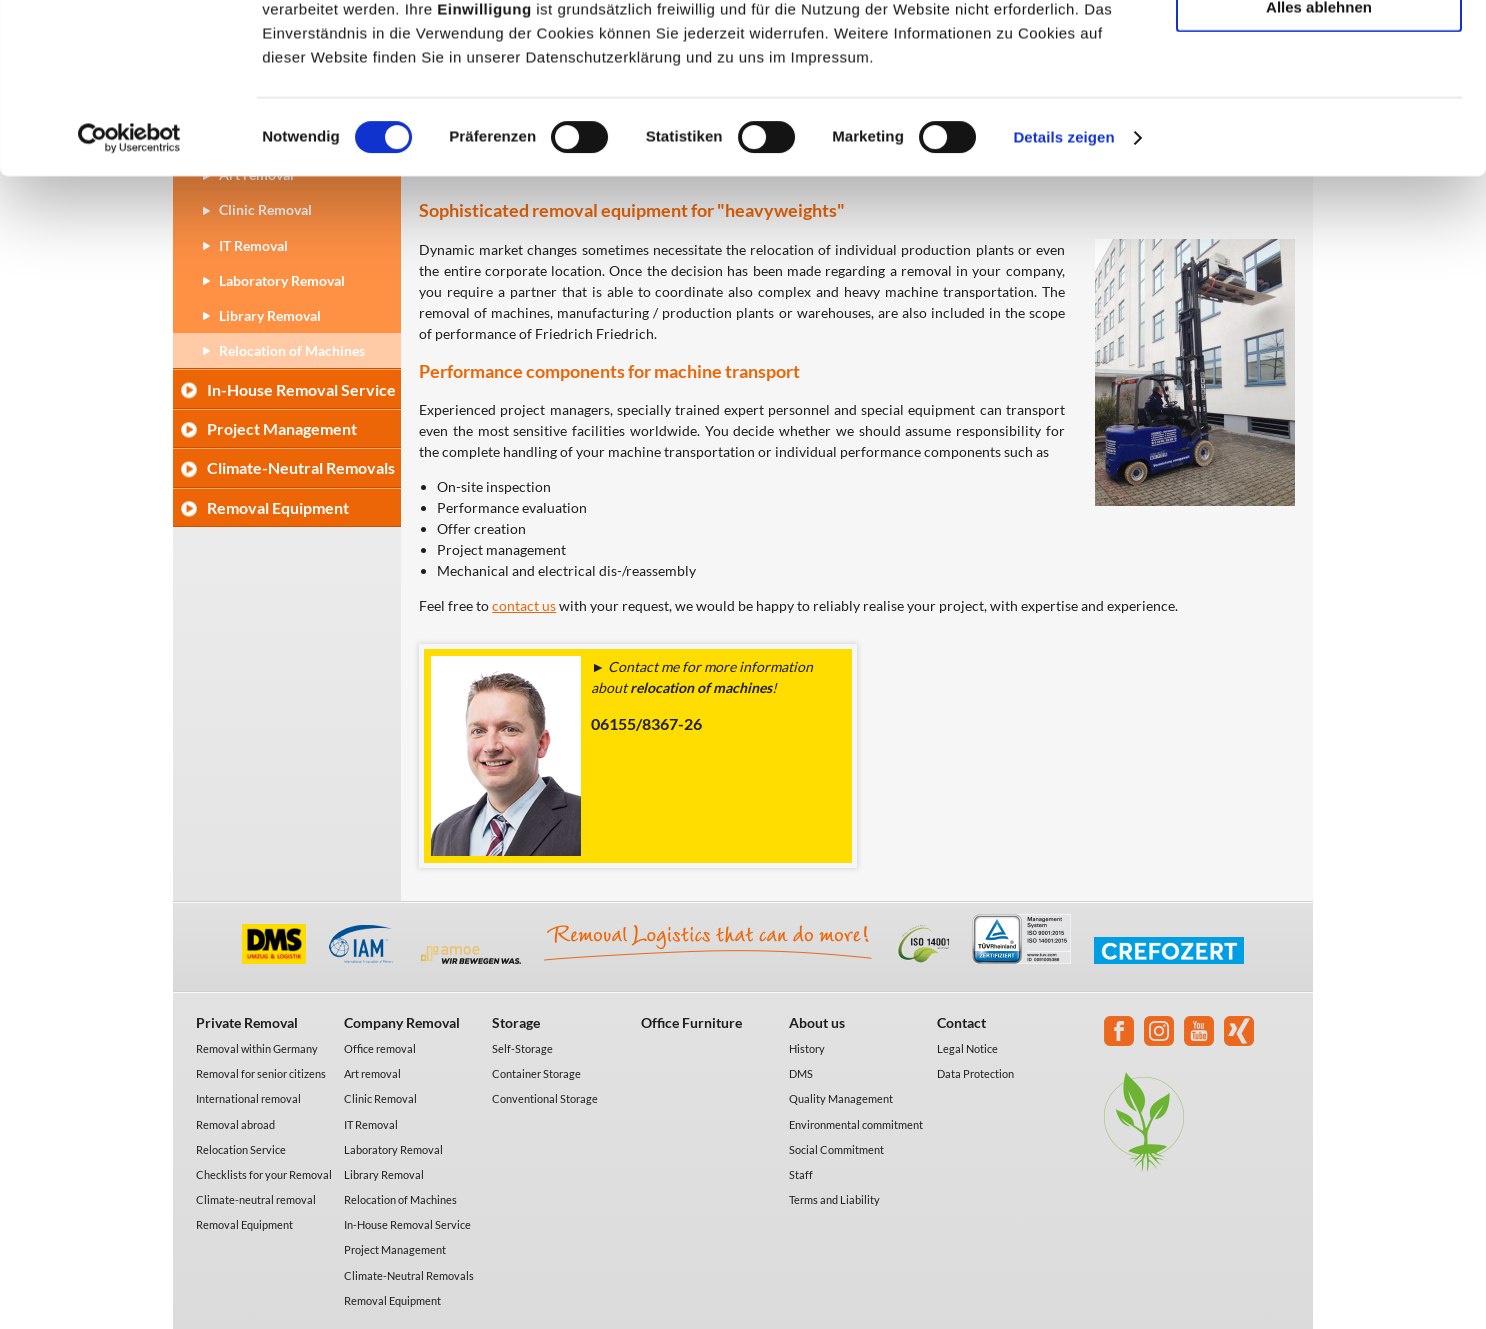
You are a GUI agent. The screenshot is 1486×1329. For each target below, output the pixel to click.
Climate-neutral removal (256, 1199)
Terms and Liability (834, 1199)
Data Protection (975, 1073)
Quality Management (841, 1098)
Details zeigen (1063, 297)
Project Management (282, 428)
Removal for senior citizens (261, 1073)
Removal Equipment (278, 507)
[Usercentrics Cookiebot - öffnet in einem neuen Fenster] (129, 298)
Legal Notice (967, 1048)
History (807, 1048)
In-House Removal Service (301, 389)
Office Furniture (691, 1022)
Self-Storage (522, 1048)
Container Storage (536, 1073)
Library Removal (384, 1174)
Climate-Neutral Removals (301, 467)
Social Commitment (836, 1149)
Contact (961, 1022)
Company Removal (402, 1022)
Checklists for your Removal (264, 1174)
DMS (801, 1073)
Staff (801, 1174)
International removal (248, 1098)
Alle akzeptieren (1319, 49)
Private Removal (247, 1022)
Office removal (380, 1048)
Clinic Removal (380, 1098)
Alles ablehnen (1319, 166)
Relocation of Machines (292, 350)
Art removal (372, 1073)
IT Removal (371, 1124)
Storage (516, 1022)
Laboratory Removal (393, 1149)
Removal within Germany (257, 1048)
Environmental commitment (856, 1124)
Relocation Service (241, 1149)
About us (817, 1022)
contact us (524, 605)
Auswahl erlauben (1319, 108)
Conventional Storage (545, 1098)
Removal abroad (235, 1124)
